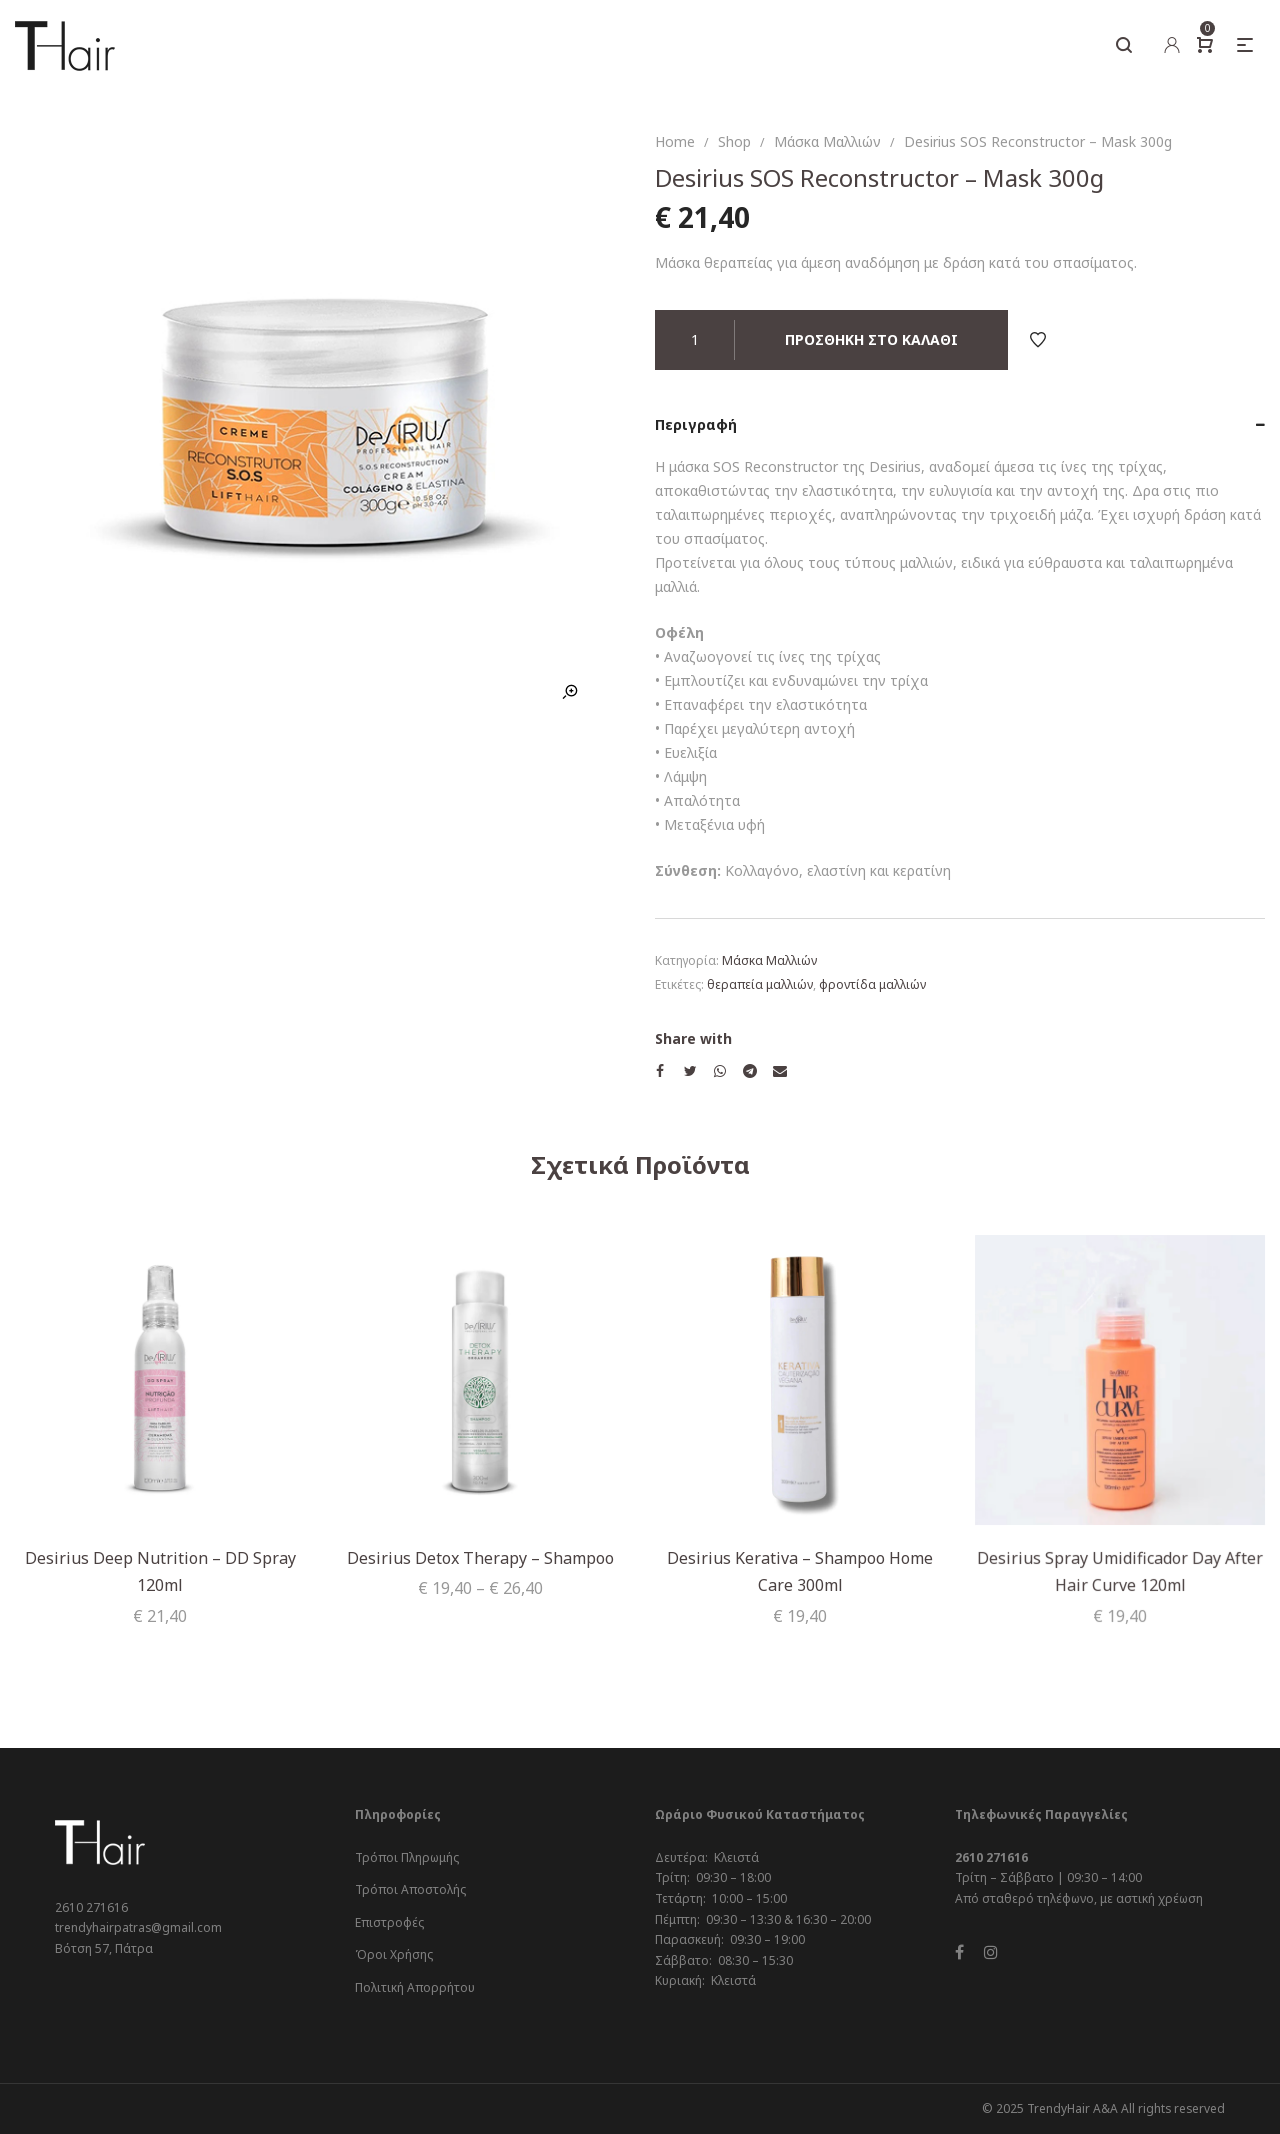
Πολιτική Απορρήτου (415, 1987)
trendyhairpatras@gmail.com (138, 1927)
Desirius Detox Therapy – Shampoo (480, 1557)
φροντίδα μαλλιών (872, 984)
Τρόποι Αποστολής (410, 1889)
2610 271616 (91, 1907)
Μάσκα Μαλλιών (827, 141)
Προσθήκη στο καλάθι (871, 339)
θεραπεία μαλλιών (760, 984)
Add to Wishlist (1038, 340)
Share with (693, 1038)
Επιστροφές (389, 1922)
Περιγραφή (696, 424)
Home (675, 141)
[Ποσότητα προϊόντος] (695, 340)
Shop (734, 141)
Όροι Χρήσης (394, 1954)
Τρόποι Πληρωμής (407, 1857)
